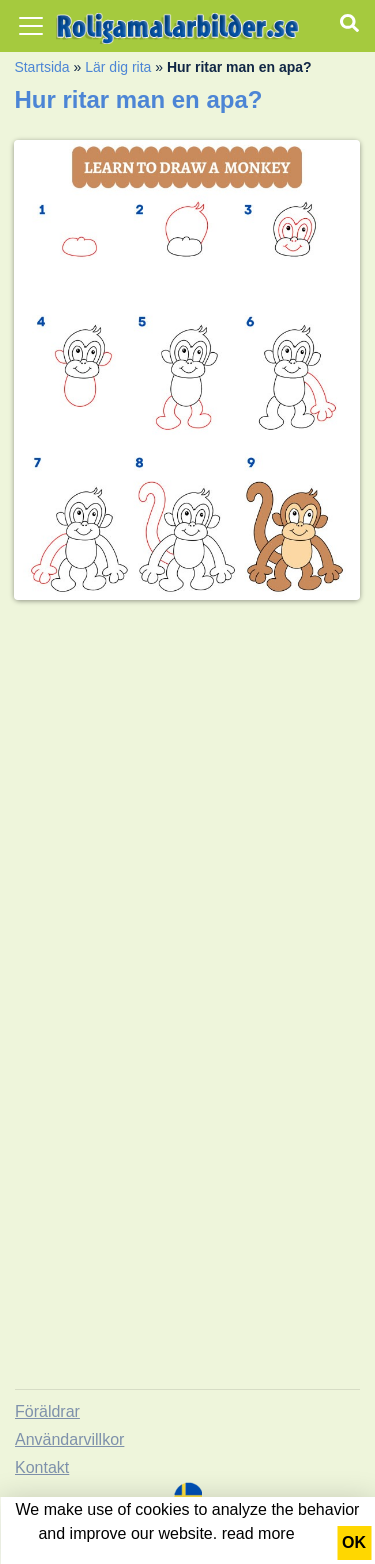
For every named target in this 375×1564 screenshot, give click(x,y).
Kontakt (42, 1467)
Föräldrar (47, 1411)
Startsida (41, 67)
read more (258, 1533)
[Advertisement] (187, 803)
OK (354, 1542)
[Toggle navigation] (31, 26)
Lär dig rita (118, 67)
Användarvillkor (69, 1439)
